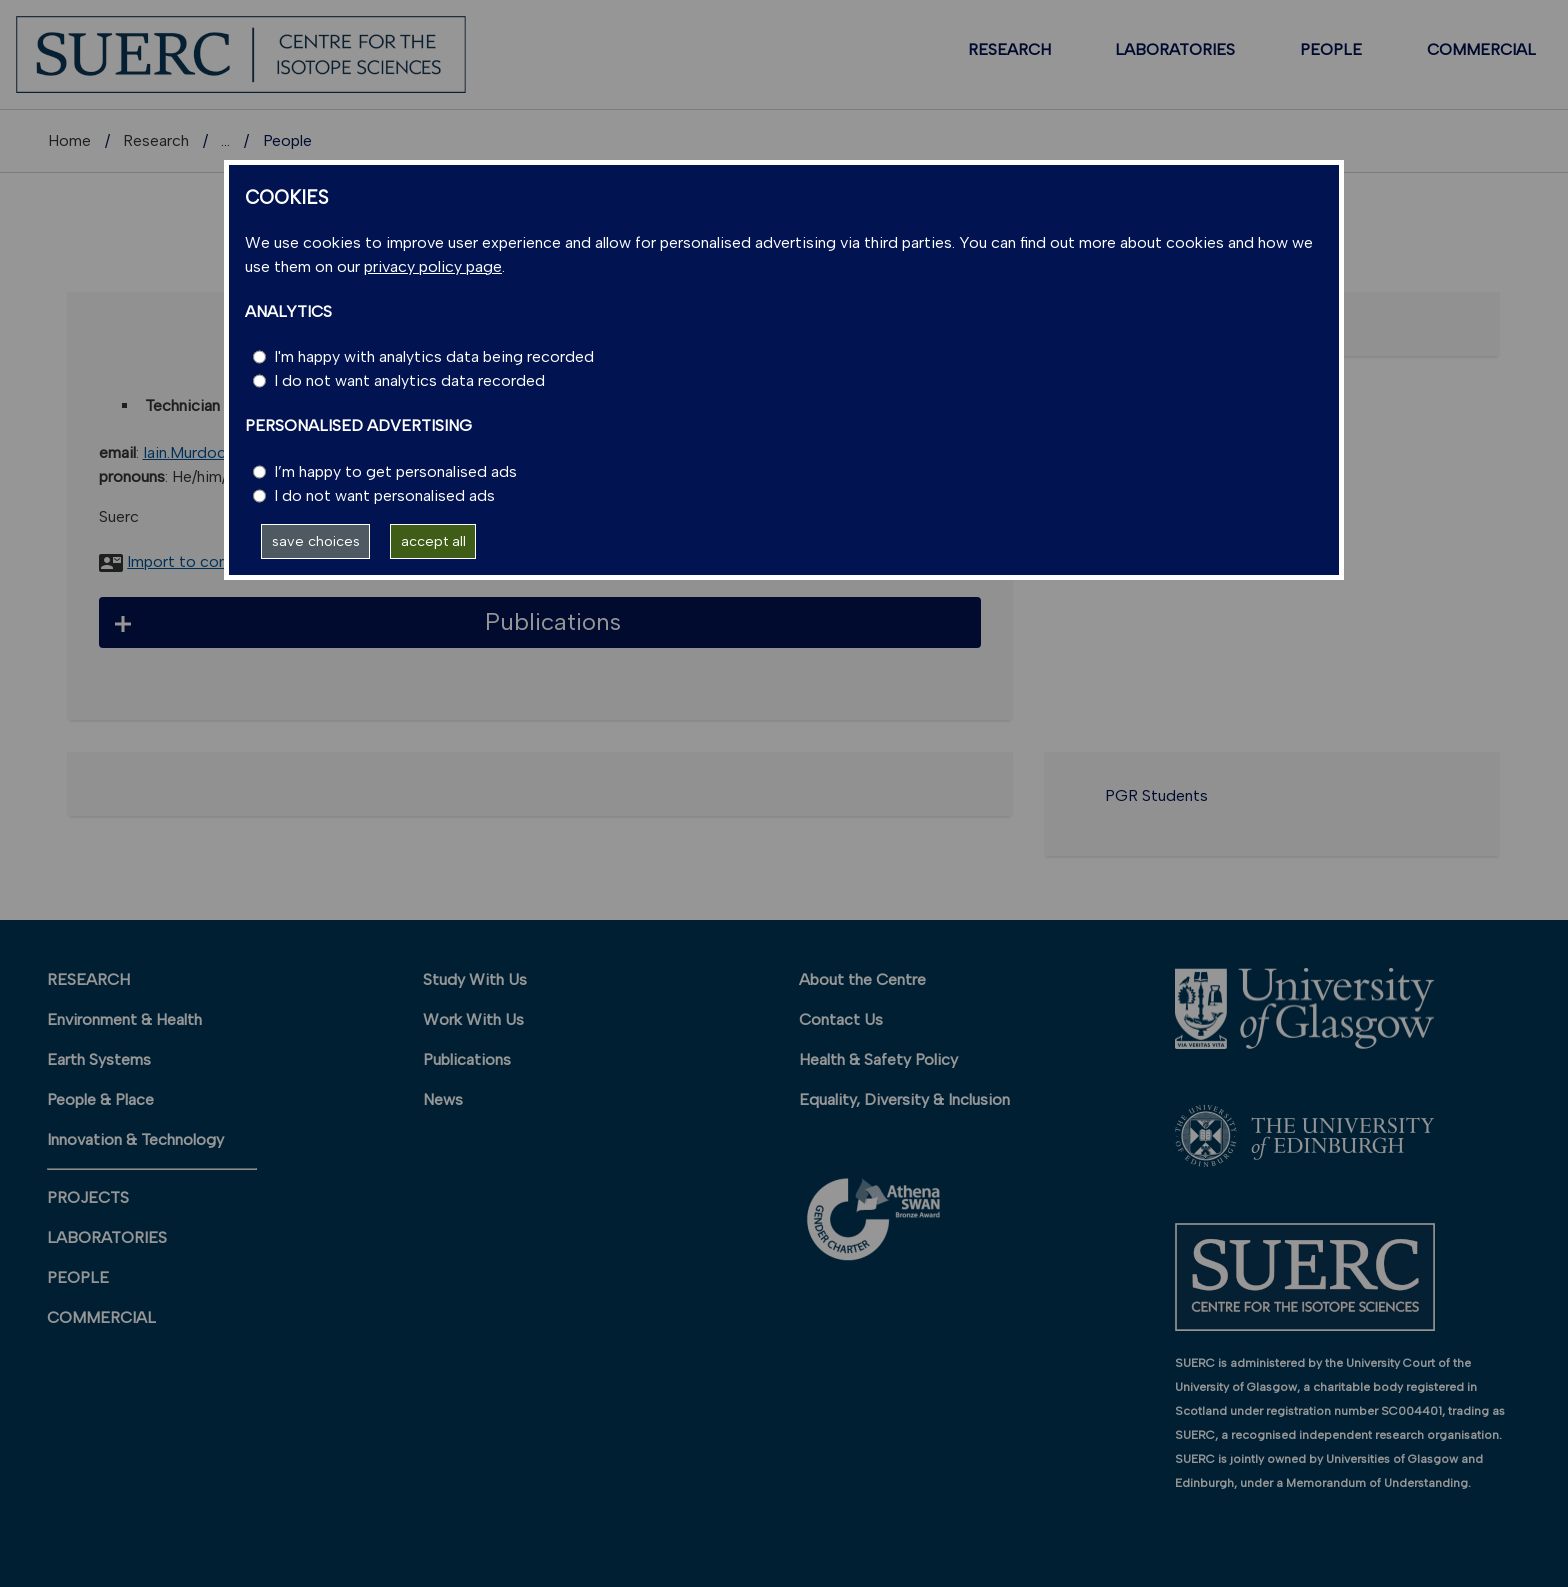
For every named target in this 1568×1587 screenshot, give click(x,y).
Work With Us (473, 1019)
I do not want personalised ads (384, 495)
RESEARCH (1009, 49)
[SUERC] (241, 53)
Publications (467, 1059)
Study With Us (475, 979)
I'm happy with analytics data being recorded (434, 356)
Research (156, 140)
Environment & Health (124, 1019)
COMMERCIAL (1481, 49)
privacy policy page (433, 266)
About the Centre (862, 979)
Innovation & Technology (135, 1139)
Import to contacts (196, 561)
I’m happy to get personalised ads (395, 471)
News (443, 1099)
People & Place (100, 1099)
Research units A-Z (290, 140)
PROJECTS (88, 1197)
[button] (540, 622)
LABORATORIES (1175, 49)
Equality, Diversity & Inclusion (904, 1099)
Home (69, 140)
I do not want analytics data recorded (409, 380)
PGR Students (1156, 795)
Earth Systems (99, 1059)
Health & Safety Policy (878, 1059)
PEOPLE (1331, 49)
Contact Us (841, 1019)
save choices (316, 541)
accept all (433, 541)
